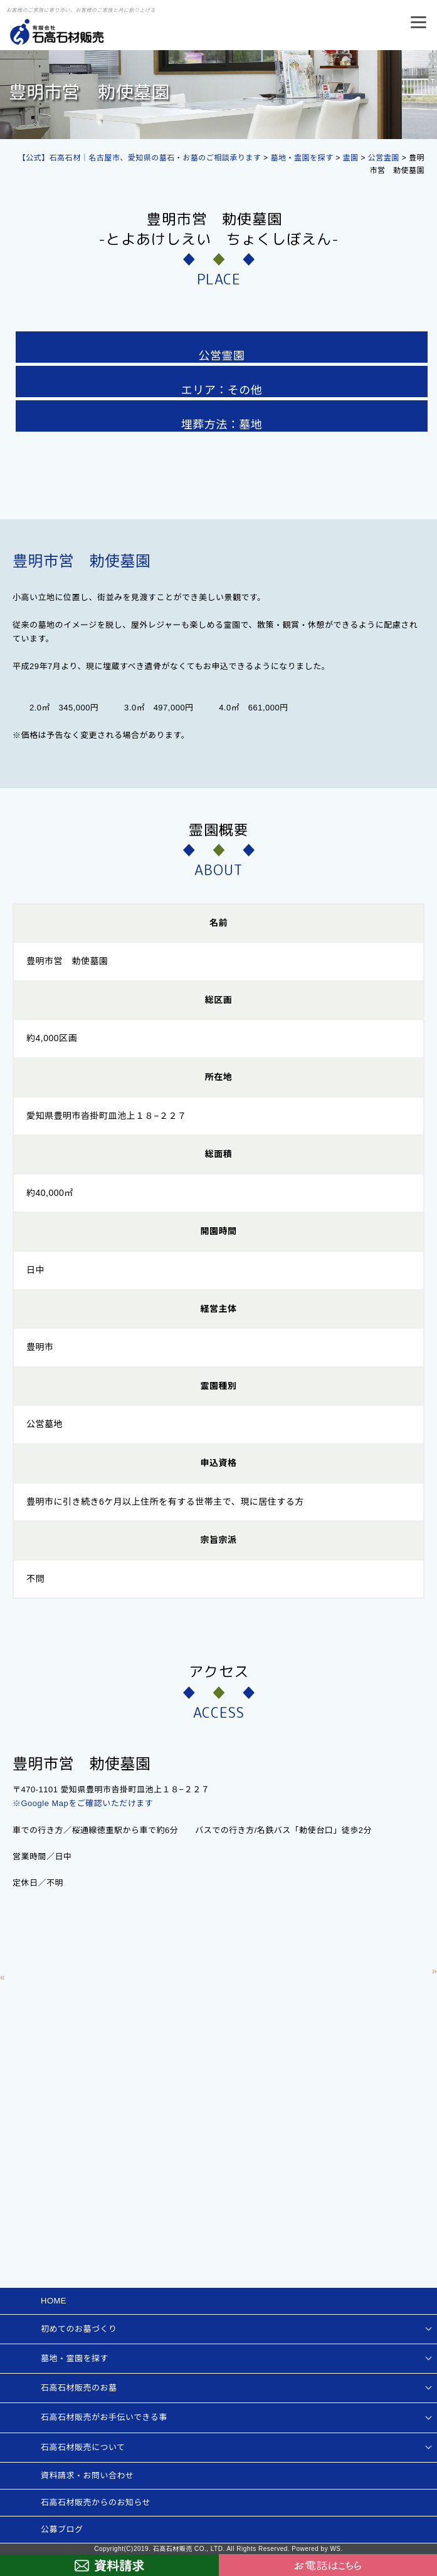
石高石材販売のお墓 (79, 2387)
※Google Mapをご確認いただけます (83, 1803)
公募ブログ (62, 2529)
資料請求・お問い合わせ (87, 2475)
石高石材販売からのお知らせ (95, 2502)
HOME (53, 2300)
